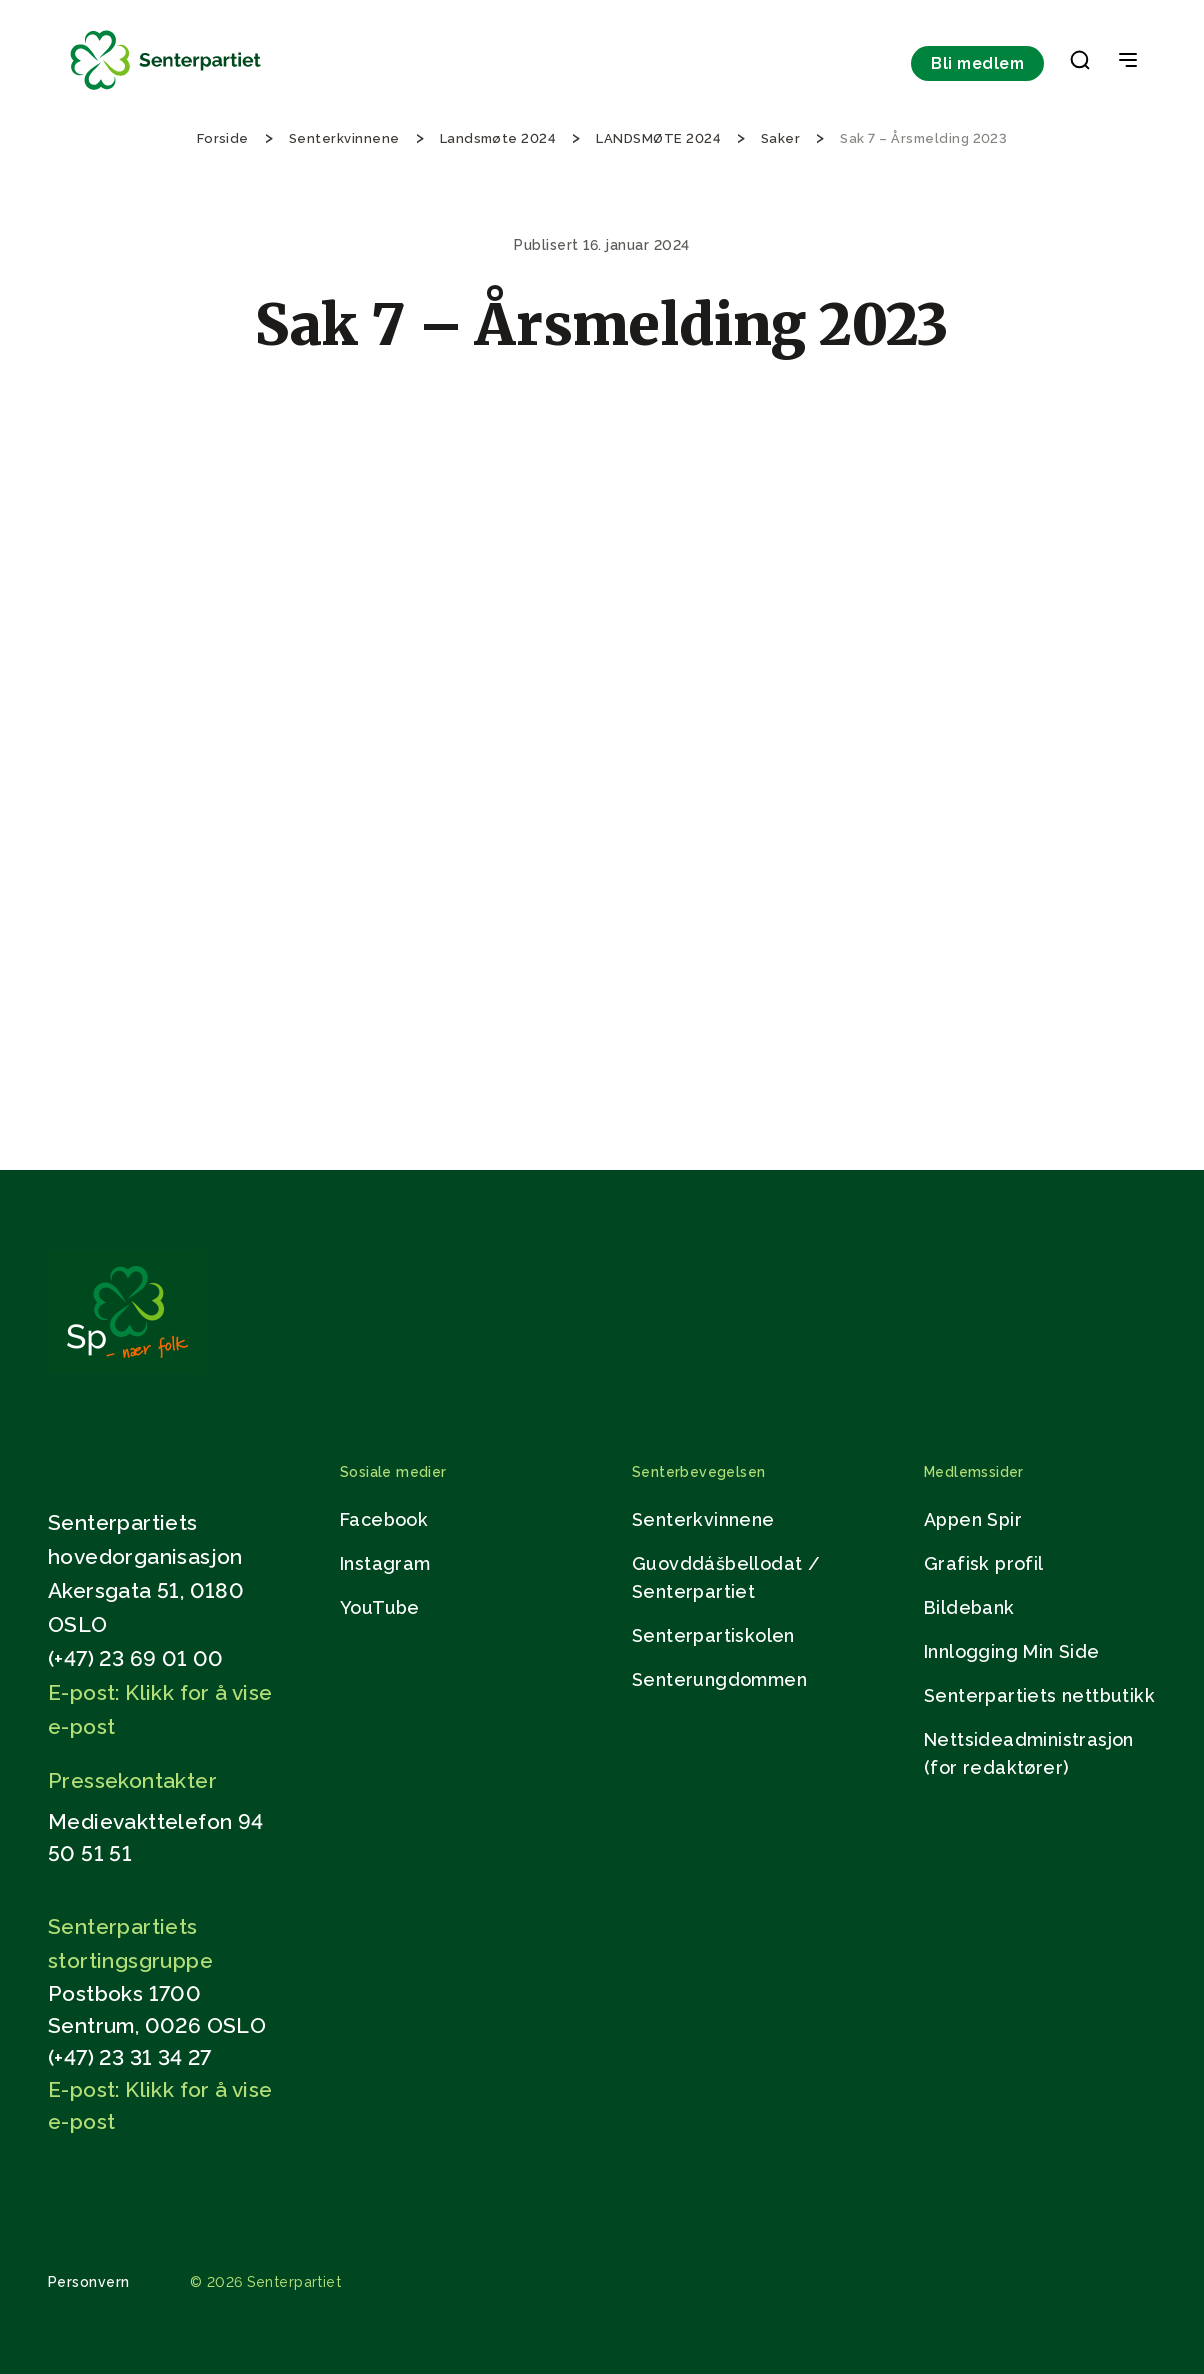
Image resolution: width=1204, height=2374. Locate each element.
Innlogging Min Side (1012, 1651)
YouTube (380, 1607)
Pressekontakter (132, 1780)
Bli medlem (977, 63)
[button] (1080, 64)
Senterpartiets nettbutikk (1039, 1695)
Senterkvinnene (703, 1519)
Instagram (385, 1563)
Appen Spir (973, 1519)
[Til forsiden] (166, 90)
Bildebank (969, 1607)
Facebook (384, 1519)
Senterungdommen (719, 1679)
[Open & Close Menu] (1128, 62)
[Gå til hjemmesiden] (127, 1368)
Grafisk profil (984, 1563)
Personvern (89, 2282)
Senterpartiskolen (713, 1635)
